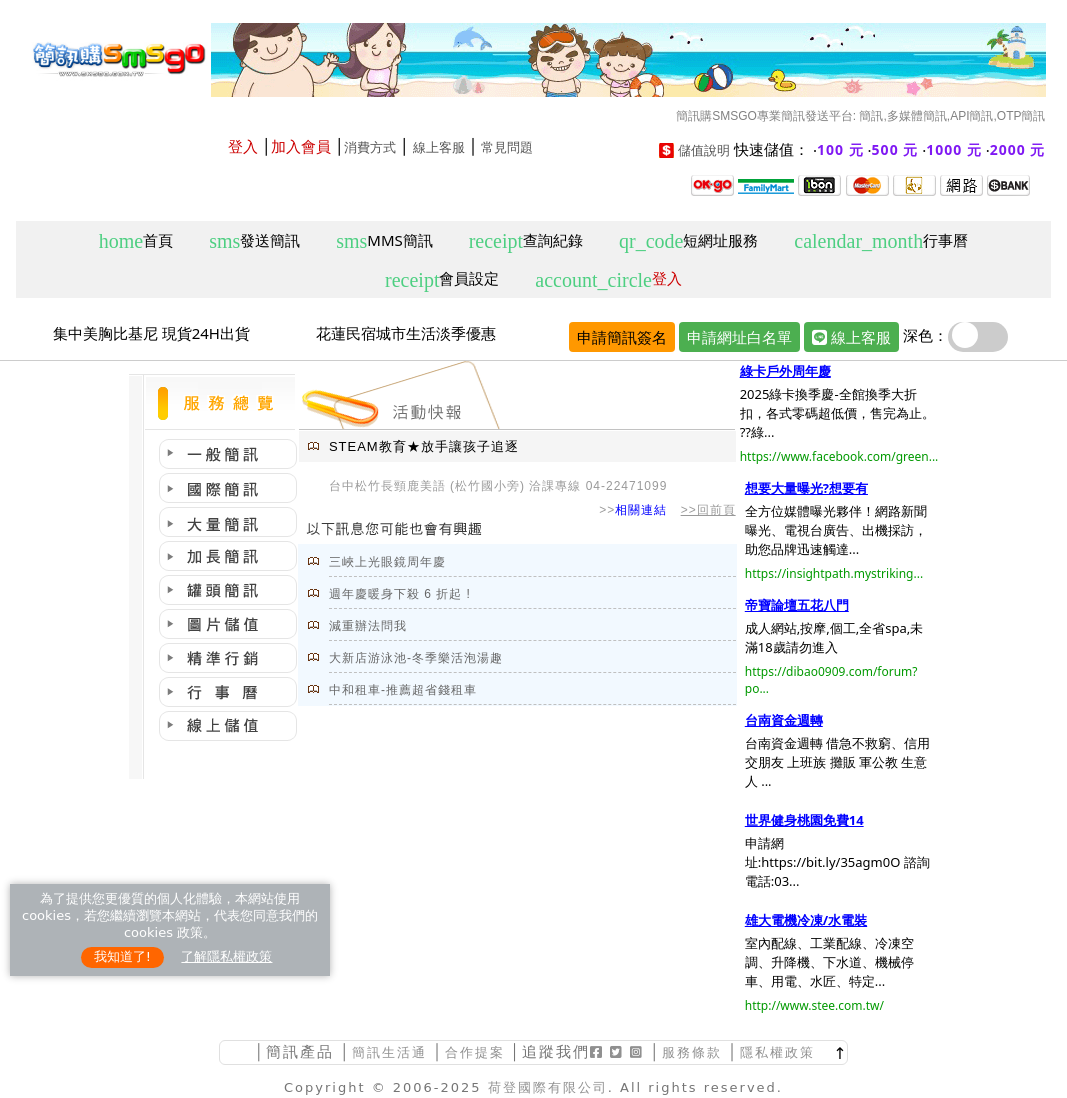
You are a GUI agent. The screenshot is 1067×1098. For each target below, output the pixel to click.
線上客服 (439, 147)
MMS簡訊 (384, 241)
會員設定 (442, 279)
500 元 (895, 149)
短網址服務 (688, 241)
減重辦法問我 (368, 626)
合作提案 (475, 1052)
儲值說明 (704, 150)
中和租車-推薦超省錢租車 (403, 690)
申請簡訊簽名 (622, 337)
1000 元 (954, 149)
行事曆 (881, 241)
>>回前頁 (708, 510)
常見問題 (507, 147)
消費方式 (370, 147)
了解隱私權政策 (226, 956)
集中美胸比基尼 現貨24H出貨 (151, 333)
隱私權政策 (777, 1052)
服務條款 (692, 1052)
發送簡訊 (254, 241)
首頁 (136, 241)
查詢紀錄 (526, 241)
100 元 (840, 149)
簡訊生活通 (389, 1052)
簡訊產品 (300, 1051)
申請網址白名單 (739, 337)
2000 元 (1018, 149)
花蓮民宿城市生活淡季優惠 (406, 333)
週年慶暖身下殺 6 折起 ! (400, 594)
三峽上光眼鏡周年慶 (387, 562)
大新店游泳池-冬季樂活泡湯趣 (416, 658)
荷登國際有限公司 (548, 1087)
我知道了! (122, 956)
